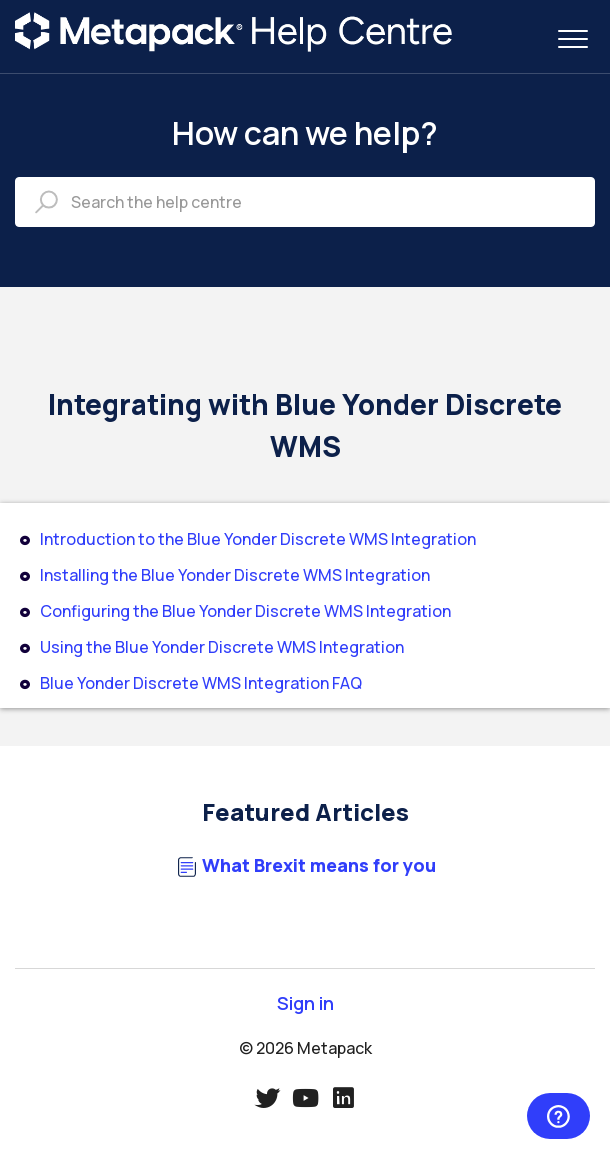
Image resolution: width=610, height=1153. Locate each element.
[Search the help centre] (305, 202)
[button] (572, 38)
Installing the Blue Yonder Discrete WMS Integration (235, 575)
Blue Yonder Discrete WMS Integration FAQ (201, 683)
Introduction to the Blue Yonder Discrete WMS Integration (258, 539)
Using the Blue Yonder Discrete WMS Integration (222, 647)
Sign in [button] (305, 1003)
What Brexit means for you (319, 865)
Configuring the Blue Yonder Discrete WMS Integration (245, 611)
